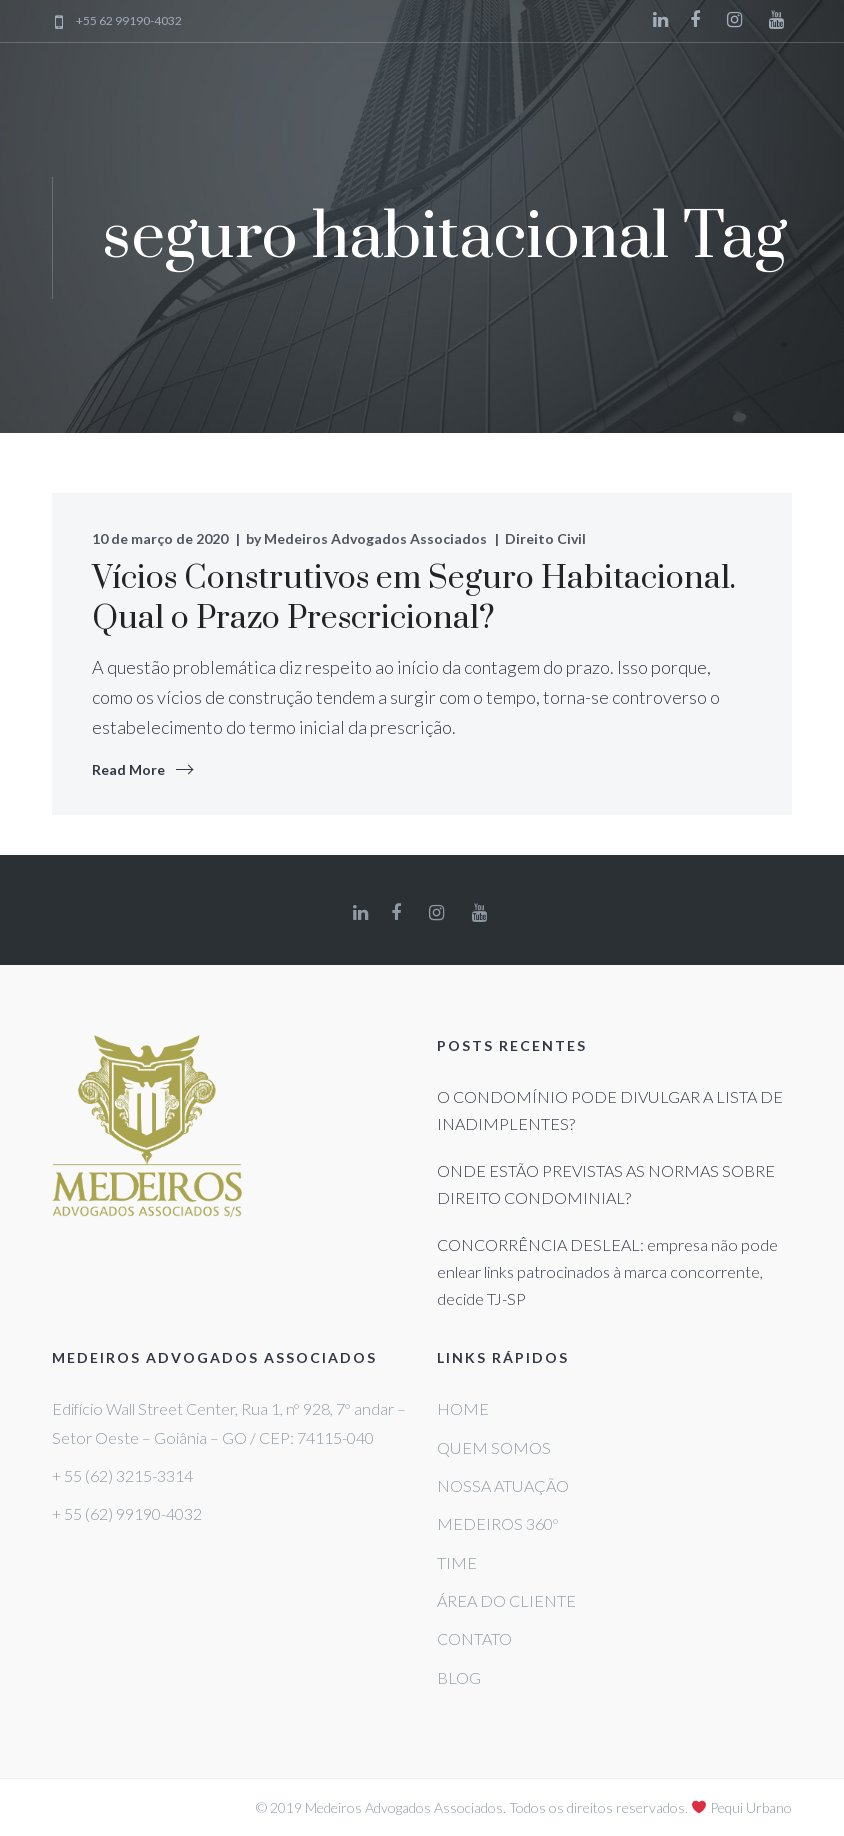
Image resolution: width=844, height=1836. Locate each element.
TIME (457, 1562)
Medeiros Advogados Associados (375, 538)
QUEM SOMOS (494, 1447)
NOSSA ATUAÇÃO (503, 1485)
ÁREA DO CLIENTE (506, 1600)
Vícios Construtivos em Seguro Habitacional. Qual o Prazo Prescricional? (414, 598)
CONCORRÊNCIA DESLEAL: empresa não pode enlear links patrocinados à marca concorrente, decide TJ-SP (607, 1271)
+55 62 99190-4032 (129, 21)
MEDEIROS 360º (498, 1523)
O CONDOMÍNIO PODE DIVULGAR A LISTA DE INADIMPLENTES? (610, 1110)
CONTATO (474, 1638)
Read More (128, 769)
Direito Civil (545, 538)
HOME (463, 1408)
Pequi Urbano (751, 1807)
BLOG (459, 1677)
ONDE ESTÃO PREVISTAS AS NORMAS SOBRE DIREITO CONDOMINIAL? (606, 1184)
